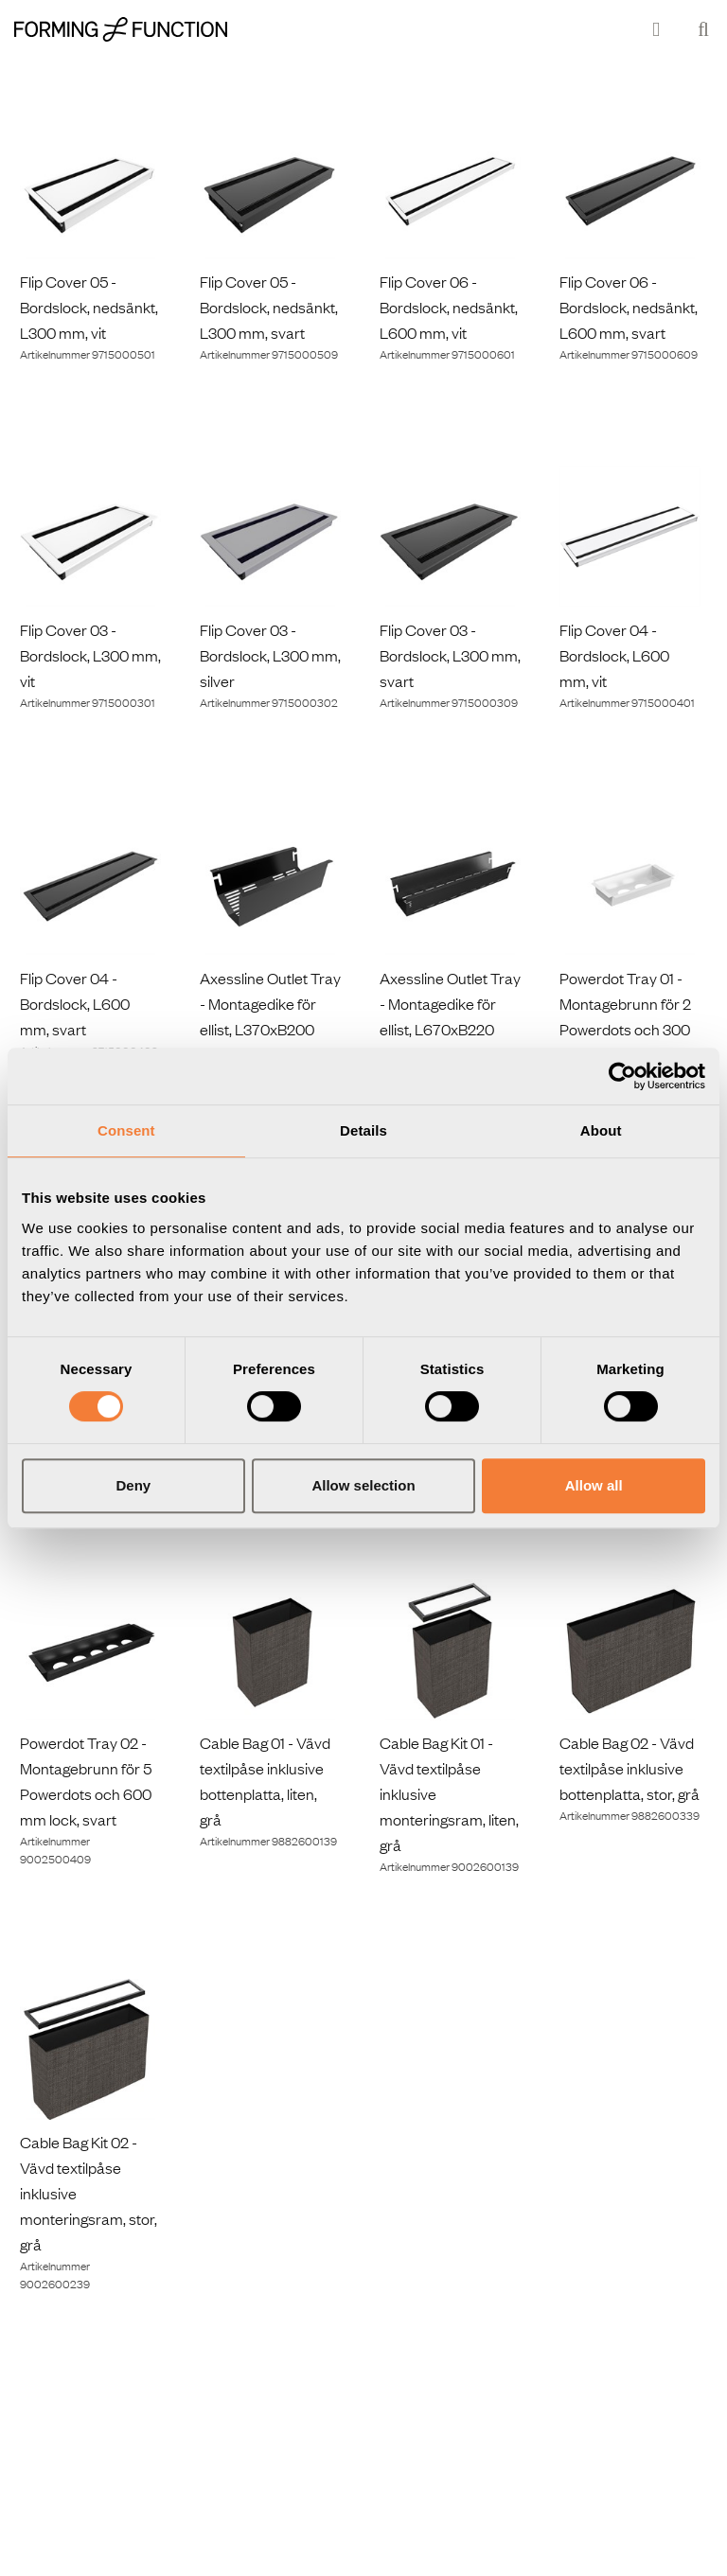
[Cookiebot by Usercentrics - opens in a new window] (622, 1076)
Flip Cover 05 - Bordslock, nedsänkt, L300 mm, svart (269, 307)
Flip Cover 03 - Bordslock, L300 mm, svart (450, 655)
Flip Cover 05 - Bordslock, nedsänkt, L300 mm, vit (89, 307)
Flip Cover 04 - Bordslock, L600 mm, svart (75, 1003)
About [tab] (601, 1130)
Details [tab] (363, 1130)
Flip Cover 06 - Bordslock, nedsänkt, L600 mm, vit (449, 307)
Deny (133, 1485)
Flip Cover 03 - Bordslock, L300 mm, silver (270, 655)
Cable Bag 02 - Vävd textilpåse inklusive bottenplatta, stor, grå (629, 1768)
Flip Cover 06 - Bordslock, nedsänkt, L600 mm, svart (628, 307)
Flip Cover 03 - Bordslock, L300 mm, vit (90, 655)
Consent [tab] (126, 1130)
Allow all (594, 1485)
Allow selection (363, 1485)
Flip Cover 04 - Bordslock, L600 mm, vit (614, 655)
